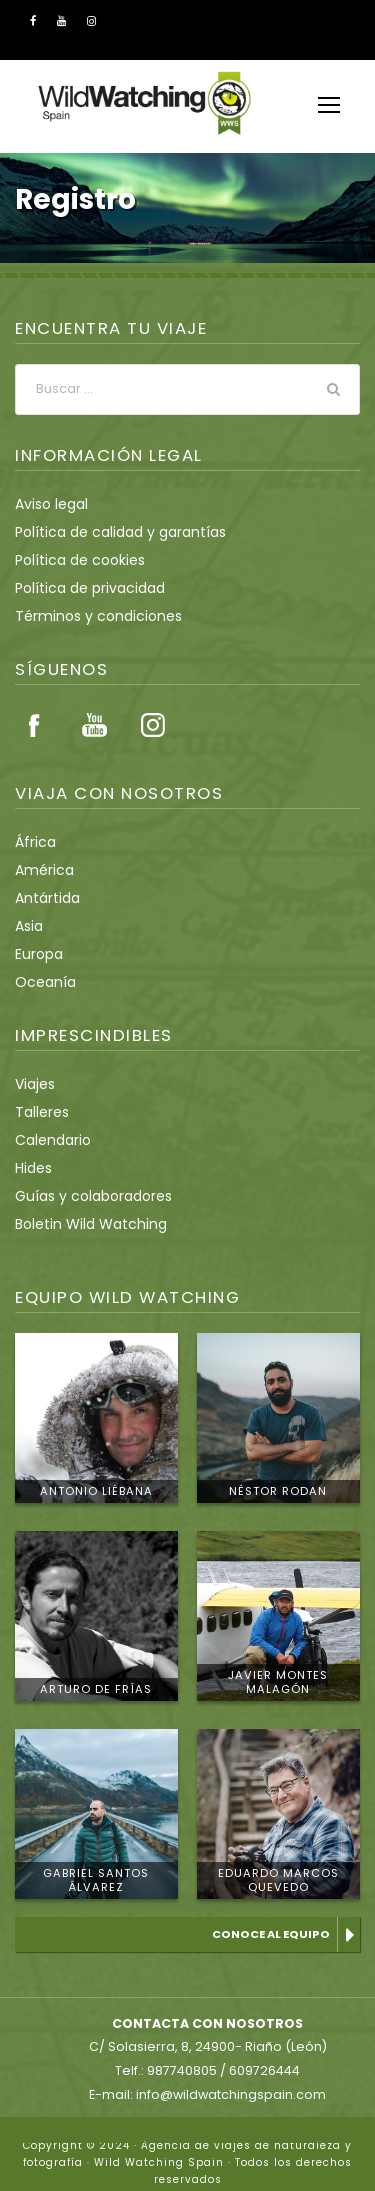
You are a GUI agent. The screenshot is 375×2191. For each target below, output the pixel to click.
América (40, 870)
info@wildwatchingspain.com (229, 2077)
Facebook (35, 725)
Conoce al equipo (273, 1934)
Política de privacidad (81, 588)
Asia (28, 926)
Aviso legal (48, 504)
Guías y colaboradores (85, 1196)
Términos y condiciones (88, 616)
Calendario (49, 1140)
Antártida (43, 898)
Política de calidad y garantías (108, 532)
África (33, 842)
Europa (37, 954)
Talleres (39, 1112)
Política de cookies (73, 560)
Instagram (153, 725)
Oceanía (41, 982)
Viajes (34, 1084)
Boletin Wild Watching (83, 1224)
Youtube (94, 725)
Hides (33, 1168)
